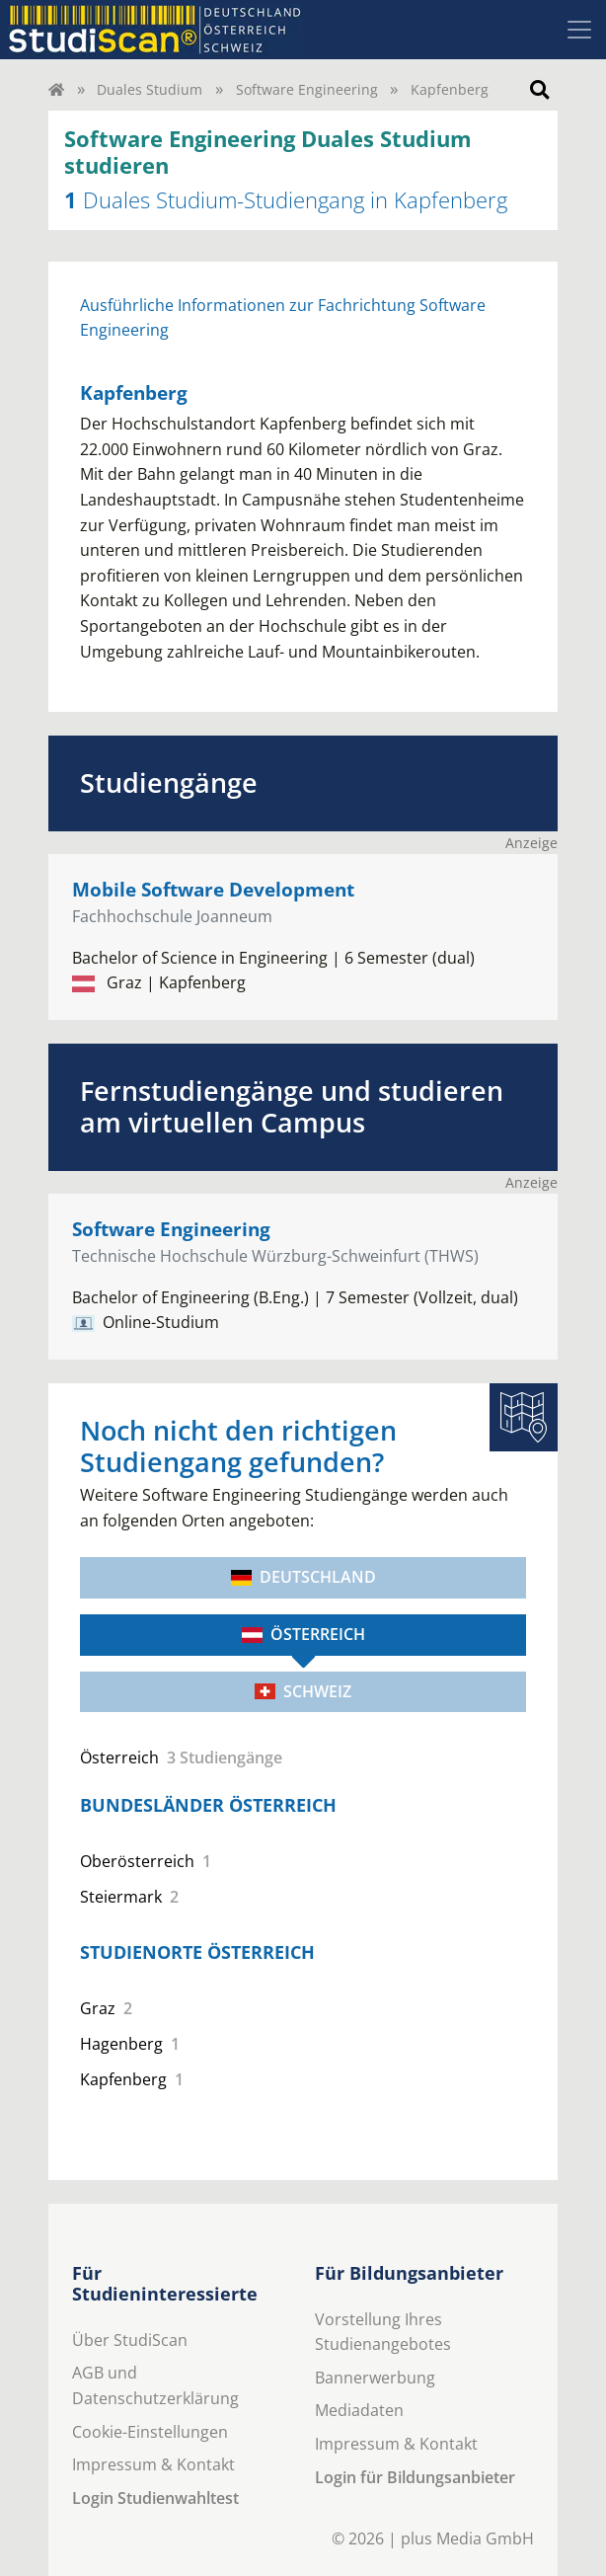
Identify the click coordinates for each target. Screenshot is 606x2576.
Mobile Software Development (213, 889)
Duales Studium (149, 89)
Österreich (303, 1634)
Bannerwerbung (375, 2377)
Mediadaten (359, 2410)
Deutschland (303, 1577)
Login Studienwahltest (155, 2498)
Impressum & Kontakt (153, 2464)
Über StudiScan (130, 2340)
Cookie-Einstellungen (150, 2432)
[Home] (56, 89)
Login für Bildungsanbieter (415, 2477)
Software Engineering (307, 89)
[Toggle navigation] (579, 29)
